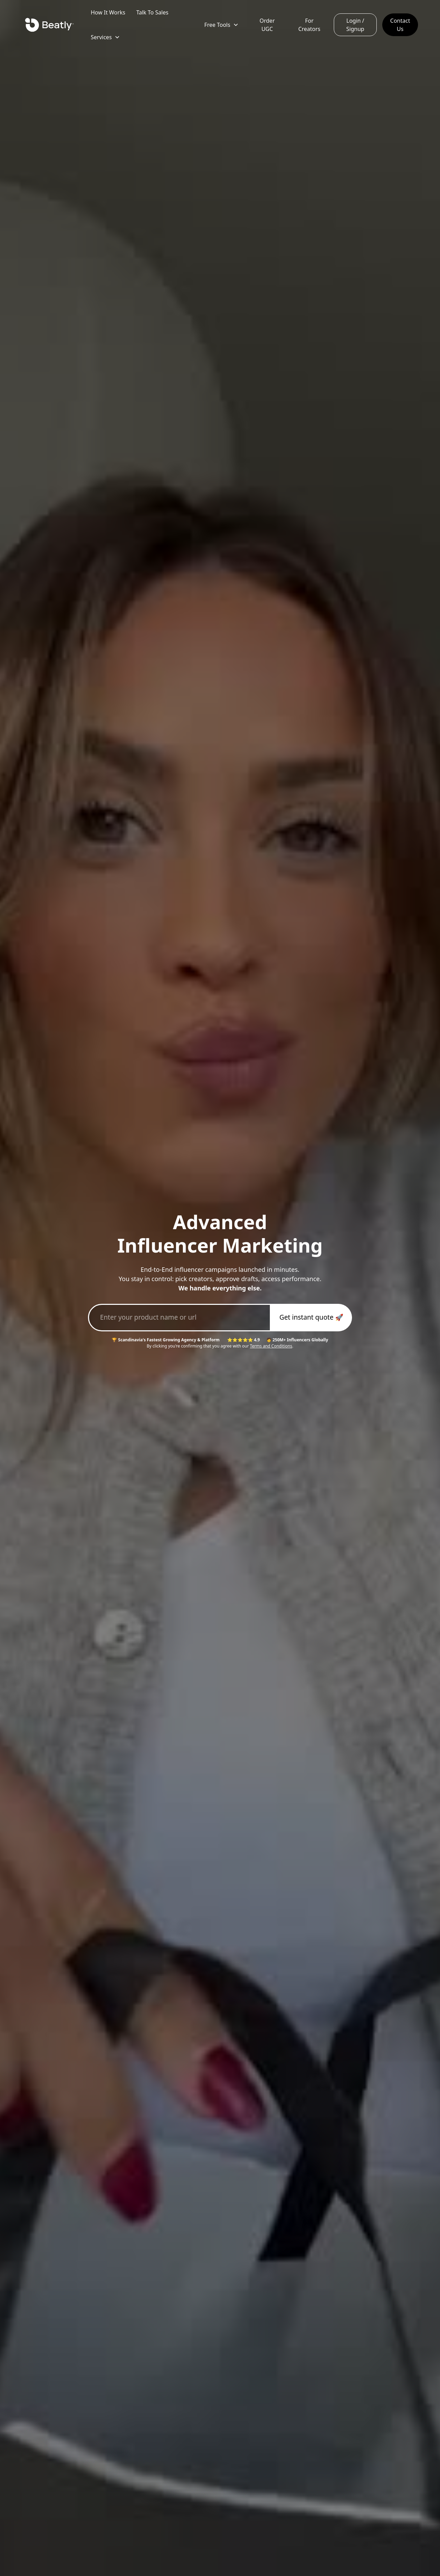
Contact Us (400, 25)
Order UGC (267, 25)
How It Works (108, 12)
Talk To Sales (152, 12)
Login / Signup (355, 25)
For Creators (309, 25)
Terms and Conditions (271, 1346)
